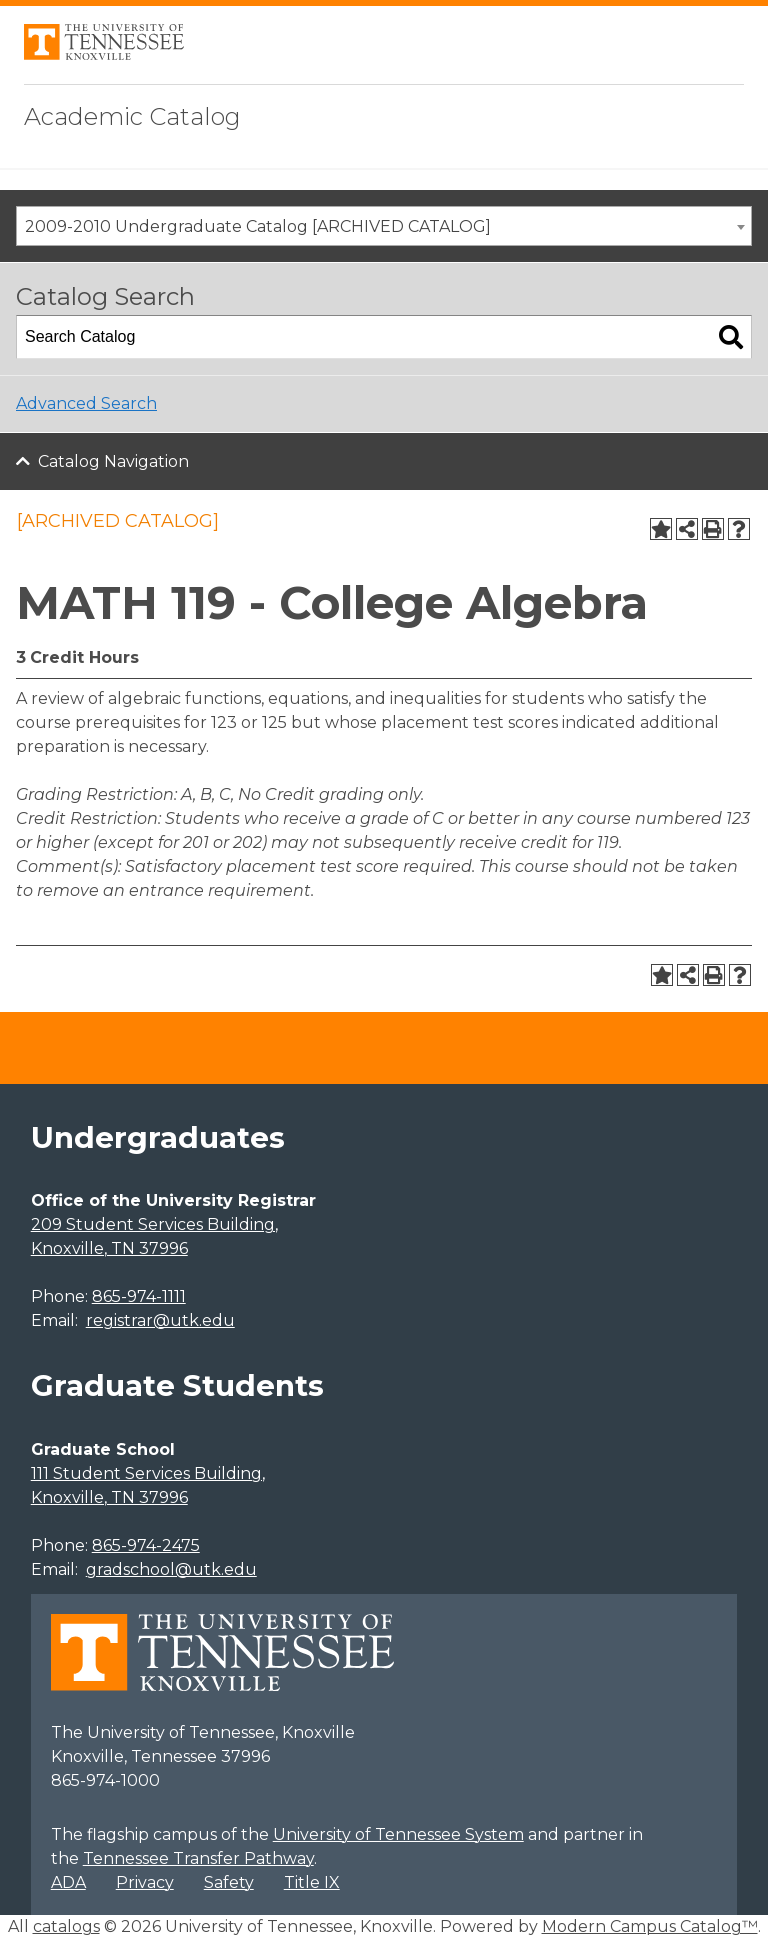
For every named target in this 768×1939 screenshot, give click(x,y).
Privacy (145, 1882)
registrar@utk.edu (160, 1320)
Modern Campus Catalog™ (650, 1926)
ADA (68, 1882)
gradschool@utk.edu (171, 1569)
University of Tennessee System (398, 1834)
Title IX (312, 1882)
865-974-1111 (139, 1296)
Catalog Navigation (113, 461)
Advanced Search (86, 403)
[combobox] (384, 226)
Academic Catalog (132, 116)
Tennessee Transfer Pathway (198, 1858)
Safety (229, 1882)
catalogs (66, 1926)
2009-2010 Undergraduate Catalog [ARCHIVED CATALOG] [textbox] (258, 226)
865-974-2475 (146, 1545)
